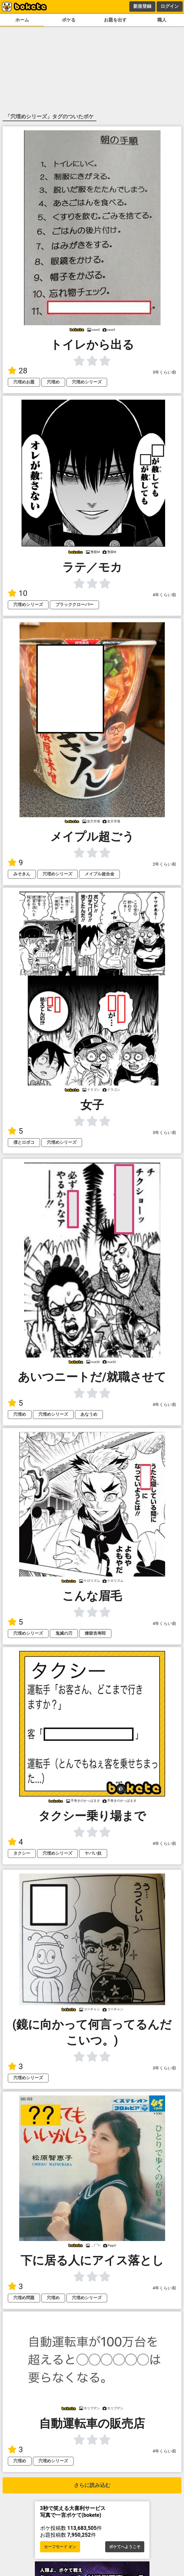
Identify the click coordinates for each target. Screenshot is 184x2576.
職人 (161, 20)
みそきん (21, 873)
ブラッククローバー (74, 604)
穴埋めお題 (24, 382)
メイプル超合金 (99, 873)
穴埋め (53, 382)
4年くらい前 (164, 594)
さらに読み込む (92, 2485)
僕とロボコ (24, 1142)
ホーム (22, 20)
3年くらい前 (164, 372)
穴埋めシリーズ (87, 382)
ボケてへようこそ (124, 2546)
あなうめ (88, 1414)
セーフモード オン (60, 2546)
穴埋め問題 (24, 2297)
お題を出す (115, 20)
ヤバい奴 (93, 1853)
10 (17, 593)
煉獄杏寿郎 (95, 1633)
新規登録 (142, 6)
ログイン (170, 6)
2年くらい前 (164, 864)
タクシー (21, 1853)
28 (17, 370)
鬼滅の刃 (63, 1633)
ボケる (69, 20)
